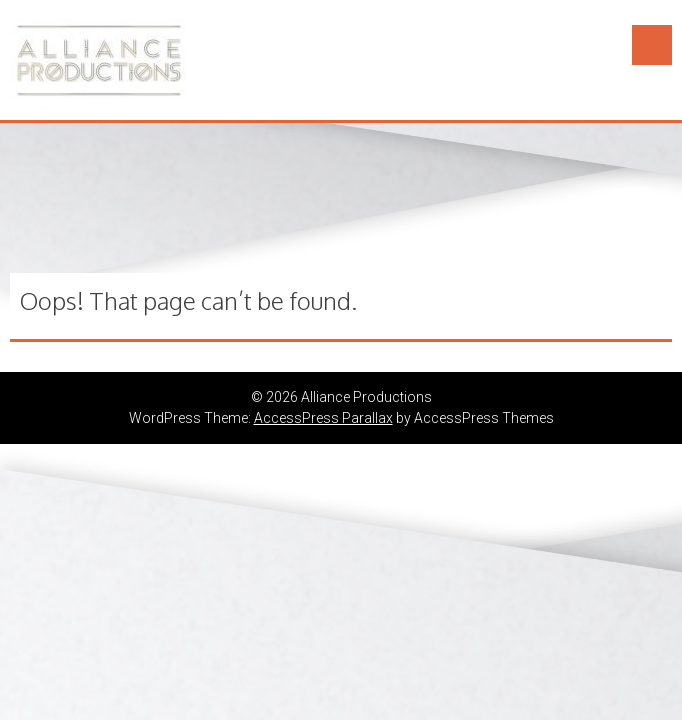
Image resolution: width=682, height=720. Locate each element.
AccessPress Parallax (323, 418)
